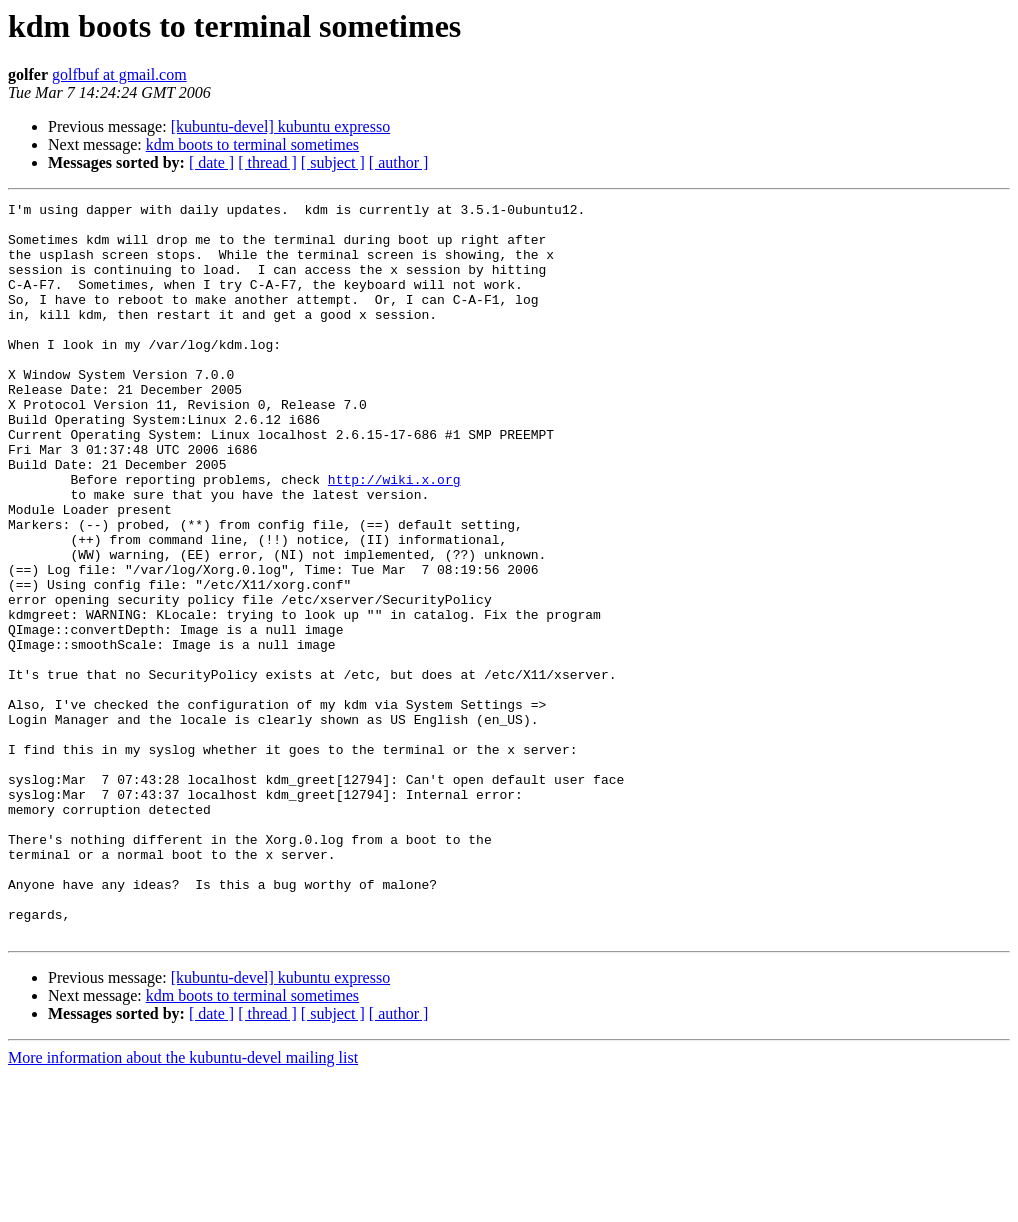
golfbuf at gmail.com (119, 74)
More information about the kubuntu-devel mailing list (183, 1204)
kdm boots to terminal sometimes (252, 144)
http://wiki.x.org (394, 536)
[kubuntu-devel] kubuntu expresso (281, 126)
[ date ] (211, 162)
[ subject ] (333, 162)
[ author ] (399, 162)
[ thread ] (267, 162)
